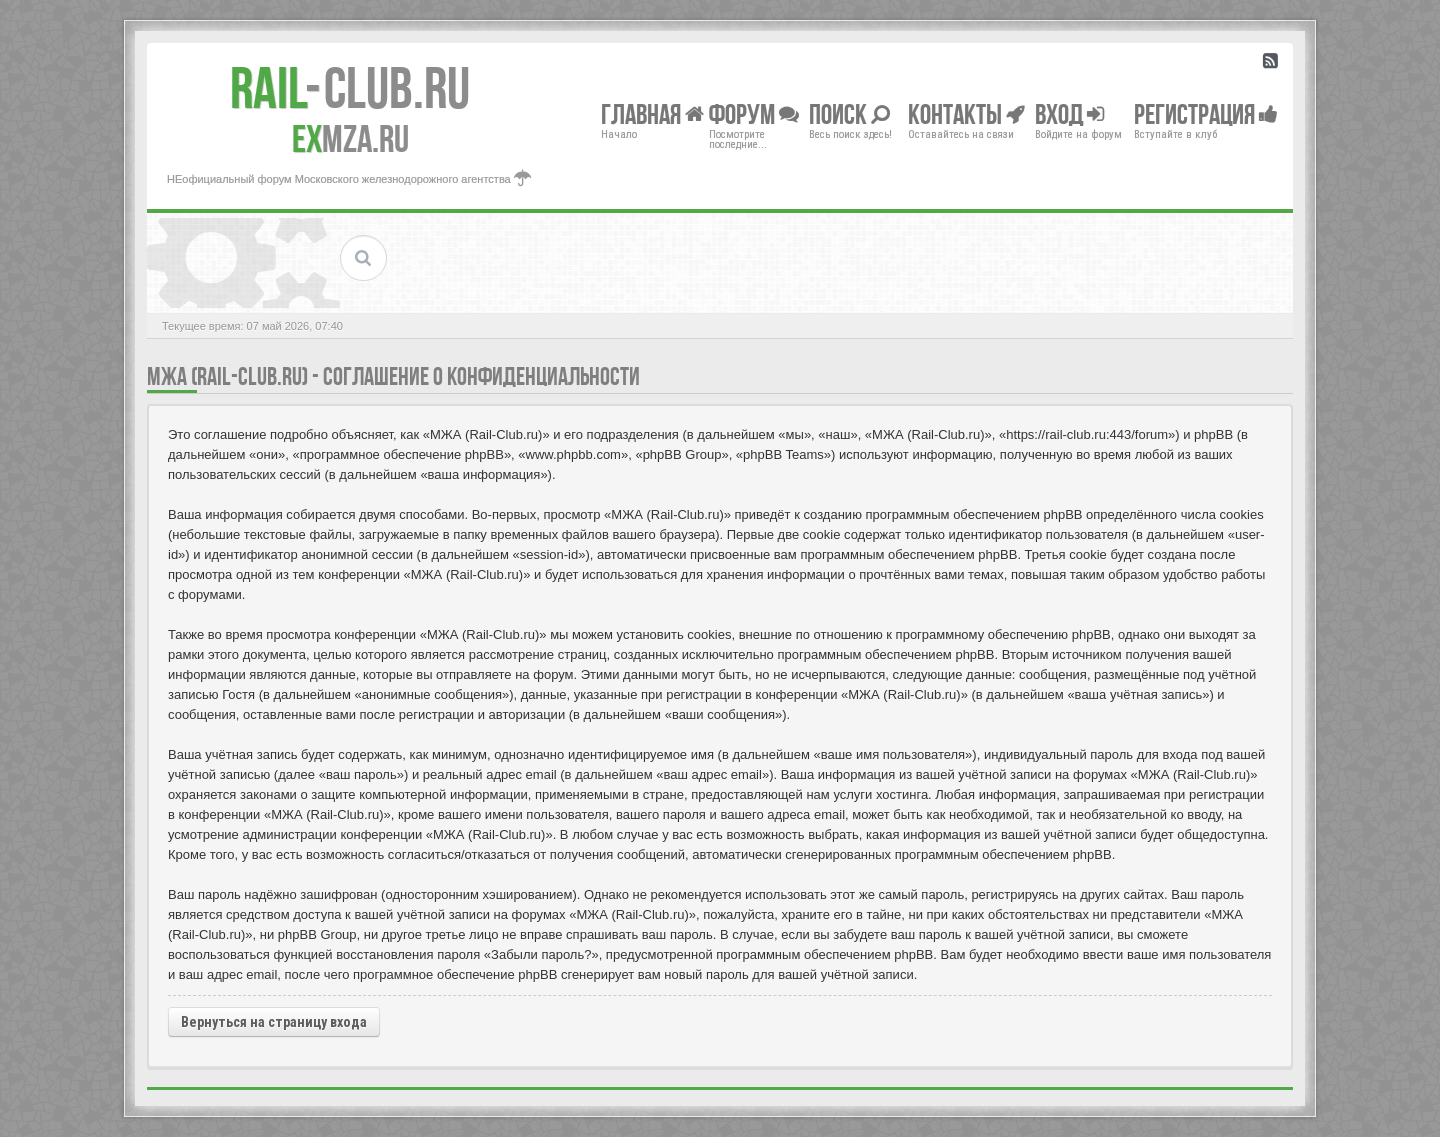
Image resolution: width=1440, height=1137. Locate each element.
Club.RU (350, 88)
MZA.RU (350, 139)
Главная (652, 113)
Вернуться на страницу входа (274, 1022)
